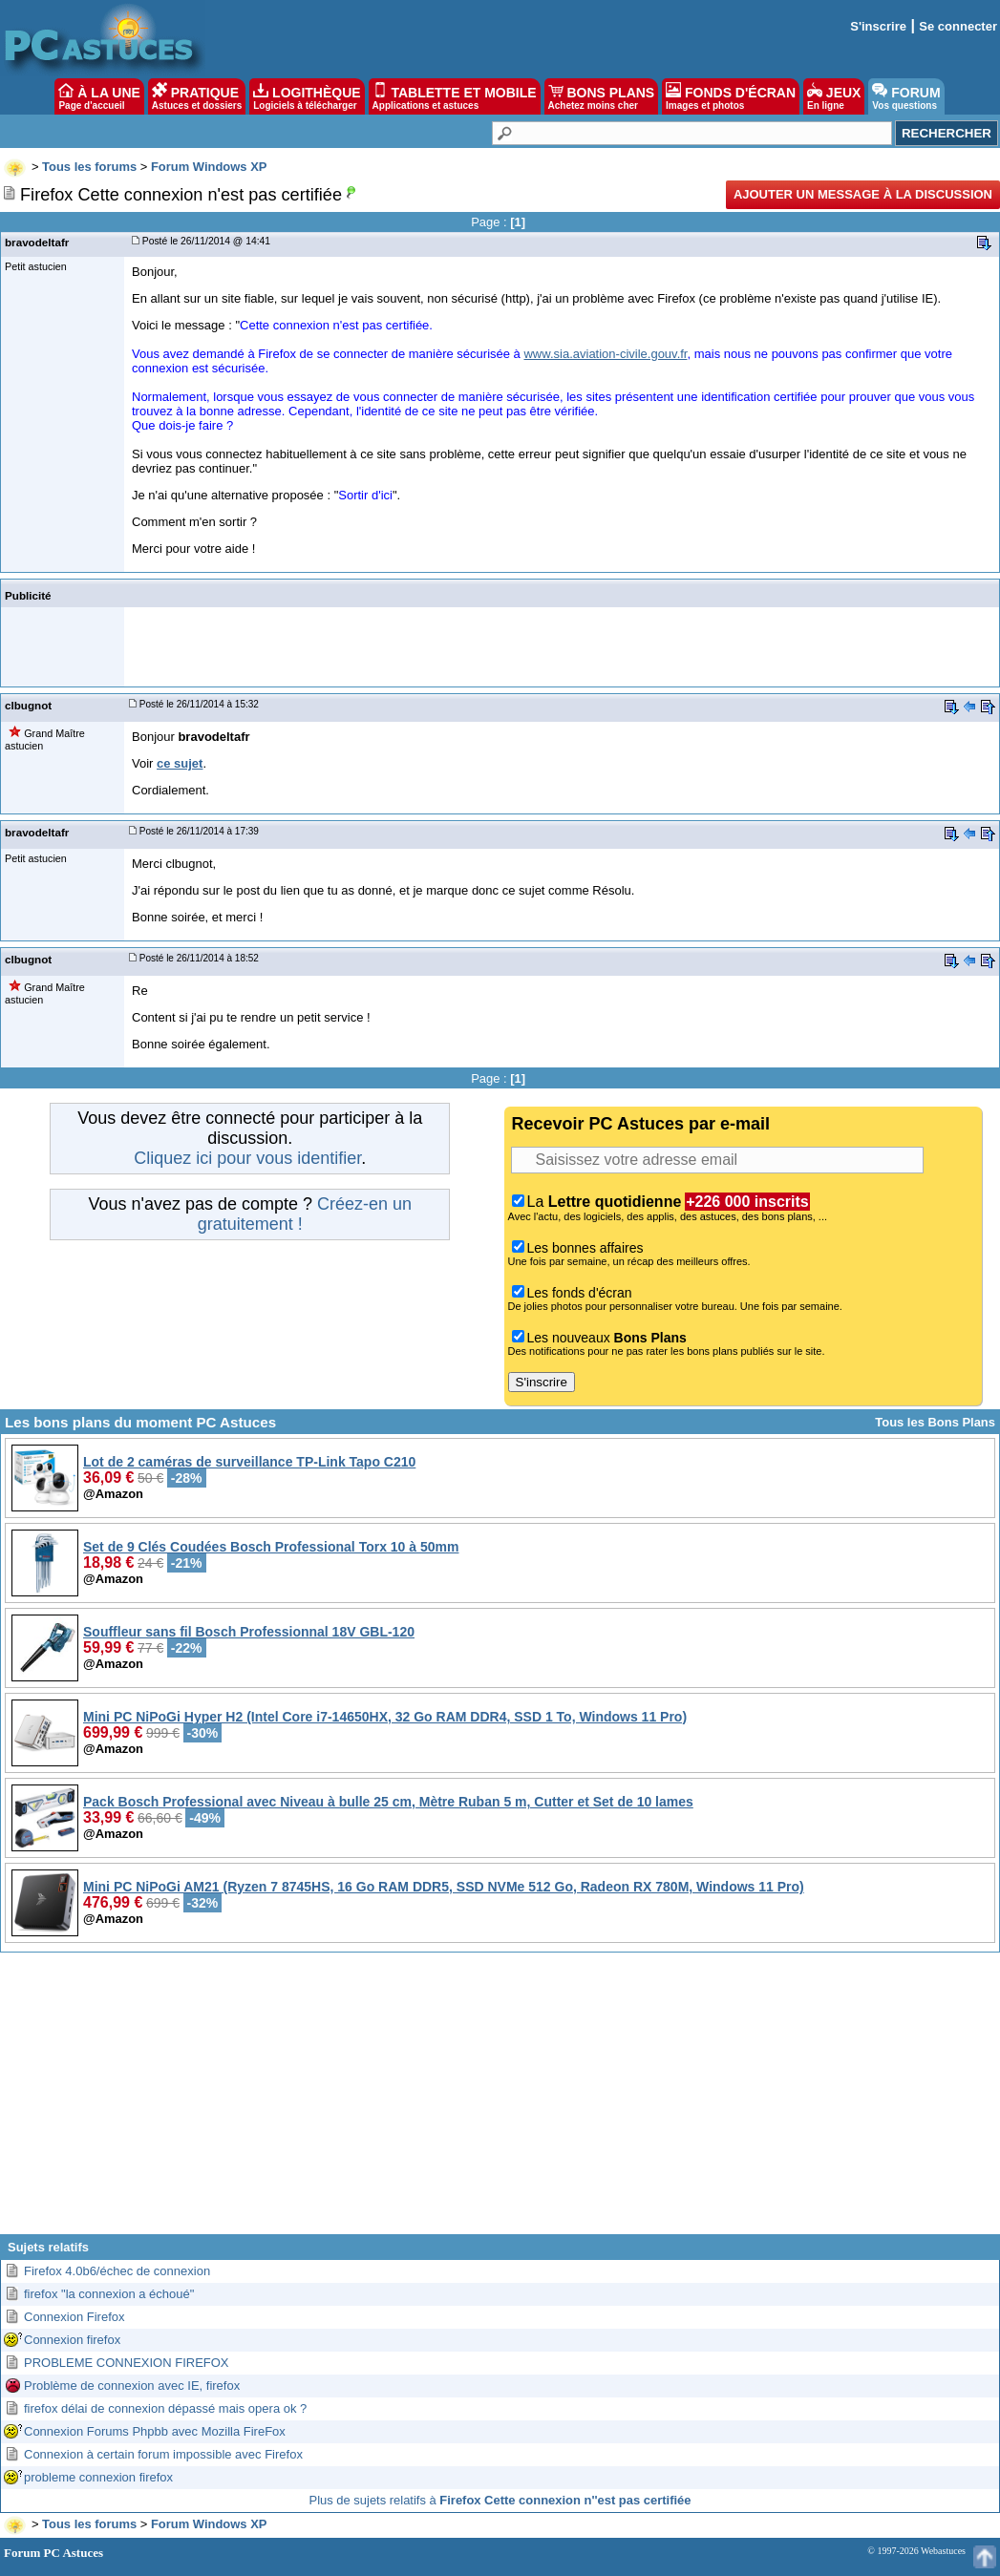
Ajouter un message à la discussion (863, 194)
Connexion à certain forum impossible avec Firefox (163, 2454)
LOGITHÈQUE (306, 96)
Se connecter (958, 26)
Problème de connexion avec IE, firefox (132, 2385)
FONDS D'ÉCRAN (731, 96)
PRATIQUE (197, 96)
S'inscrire (878, 26)
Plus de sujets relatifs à (500, 2500)
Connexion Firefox (74, 2317)
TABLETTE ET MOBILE (454, 96)
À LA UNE (98, 96)
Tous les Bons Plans (935, 1422)
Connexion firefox (72, 2340)
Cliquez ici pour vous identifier (247, 1158)
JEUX (834, 96)
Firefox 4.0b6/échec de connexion (117, 2271)
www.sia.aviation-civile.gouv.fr (605, 354)
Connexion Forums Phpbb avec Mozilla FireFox (155, 2431)
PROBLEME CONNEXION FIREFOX (126, 2362)
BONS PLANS (601, 96)
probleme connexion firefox (98, 2477)
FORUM (906, 96)
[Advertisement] (500, 2100)
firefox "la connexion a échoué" (109, 2294)
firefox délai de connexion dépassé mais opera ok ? (165, 2408)
